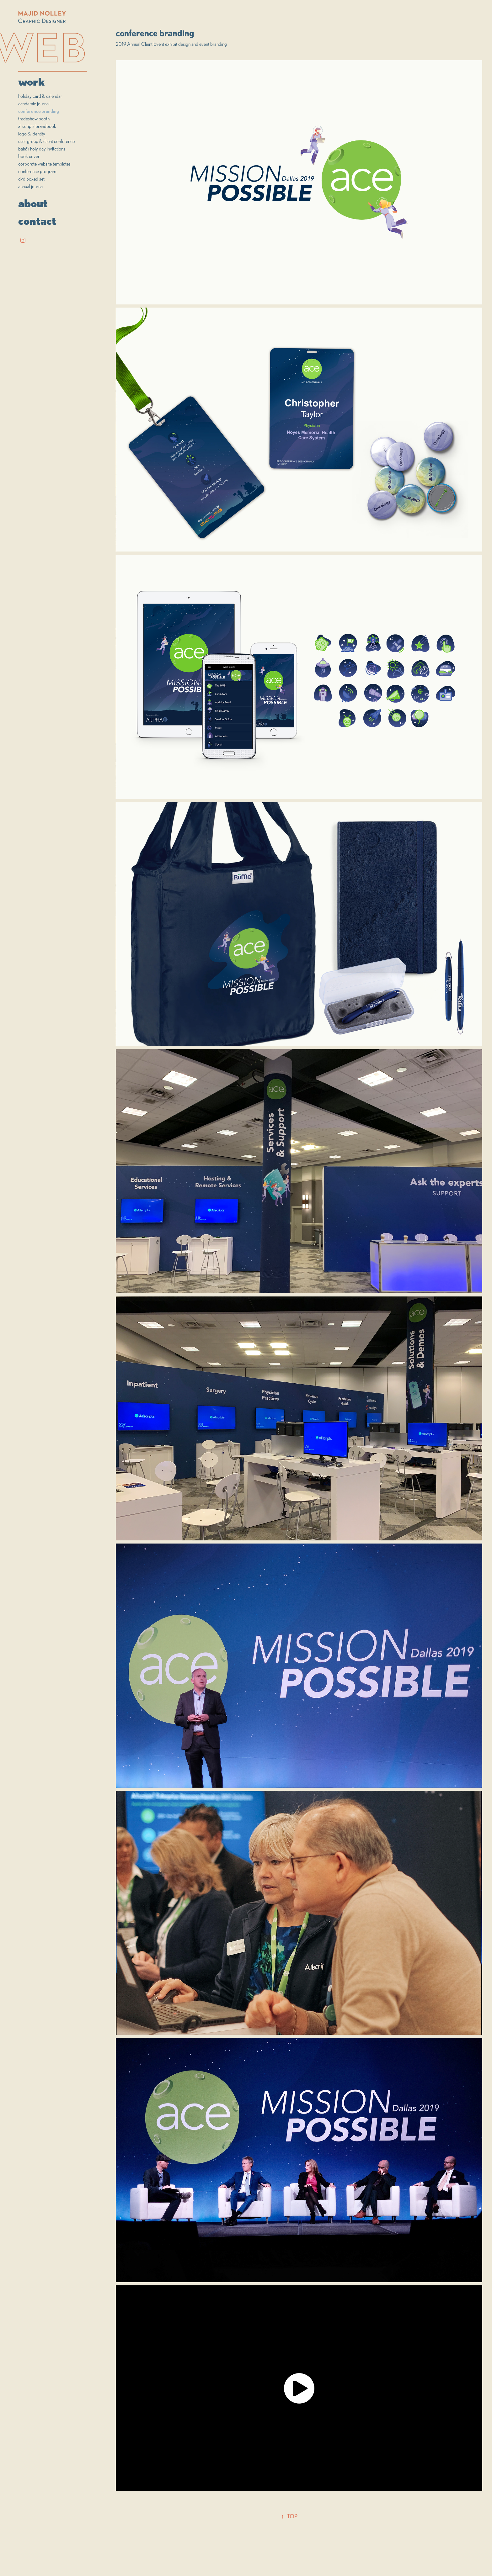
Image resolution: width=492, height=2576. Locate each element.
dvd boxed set (31, 179)
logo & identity (31, 133)
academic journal (34, 103)
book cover (29, 156)
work (31, 81)
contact (37, 220)
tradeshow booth (34, 118)
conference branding (38, 111)
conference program (37, 171)
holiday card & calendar (40, 96)
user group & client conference (46, 141)
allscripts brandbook (37, 126)
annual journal (31, 186)
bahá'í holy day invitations (41, 148)
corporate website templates (44, 163)
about (33, 203)
